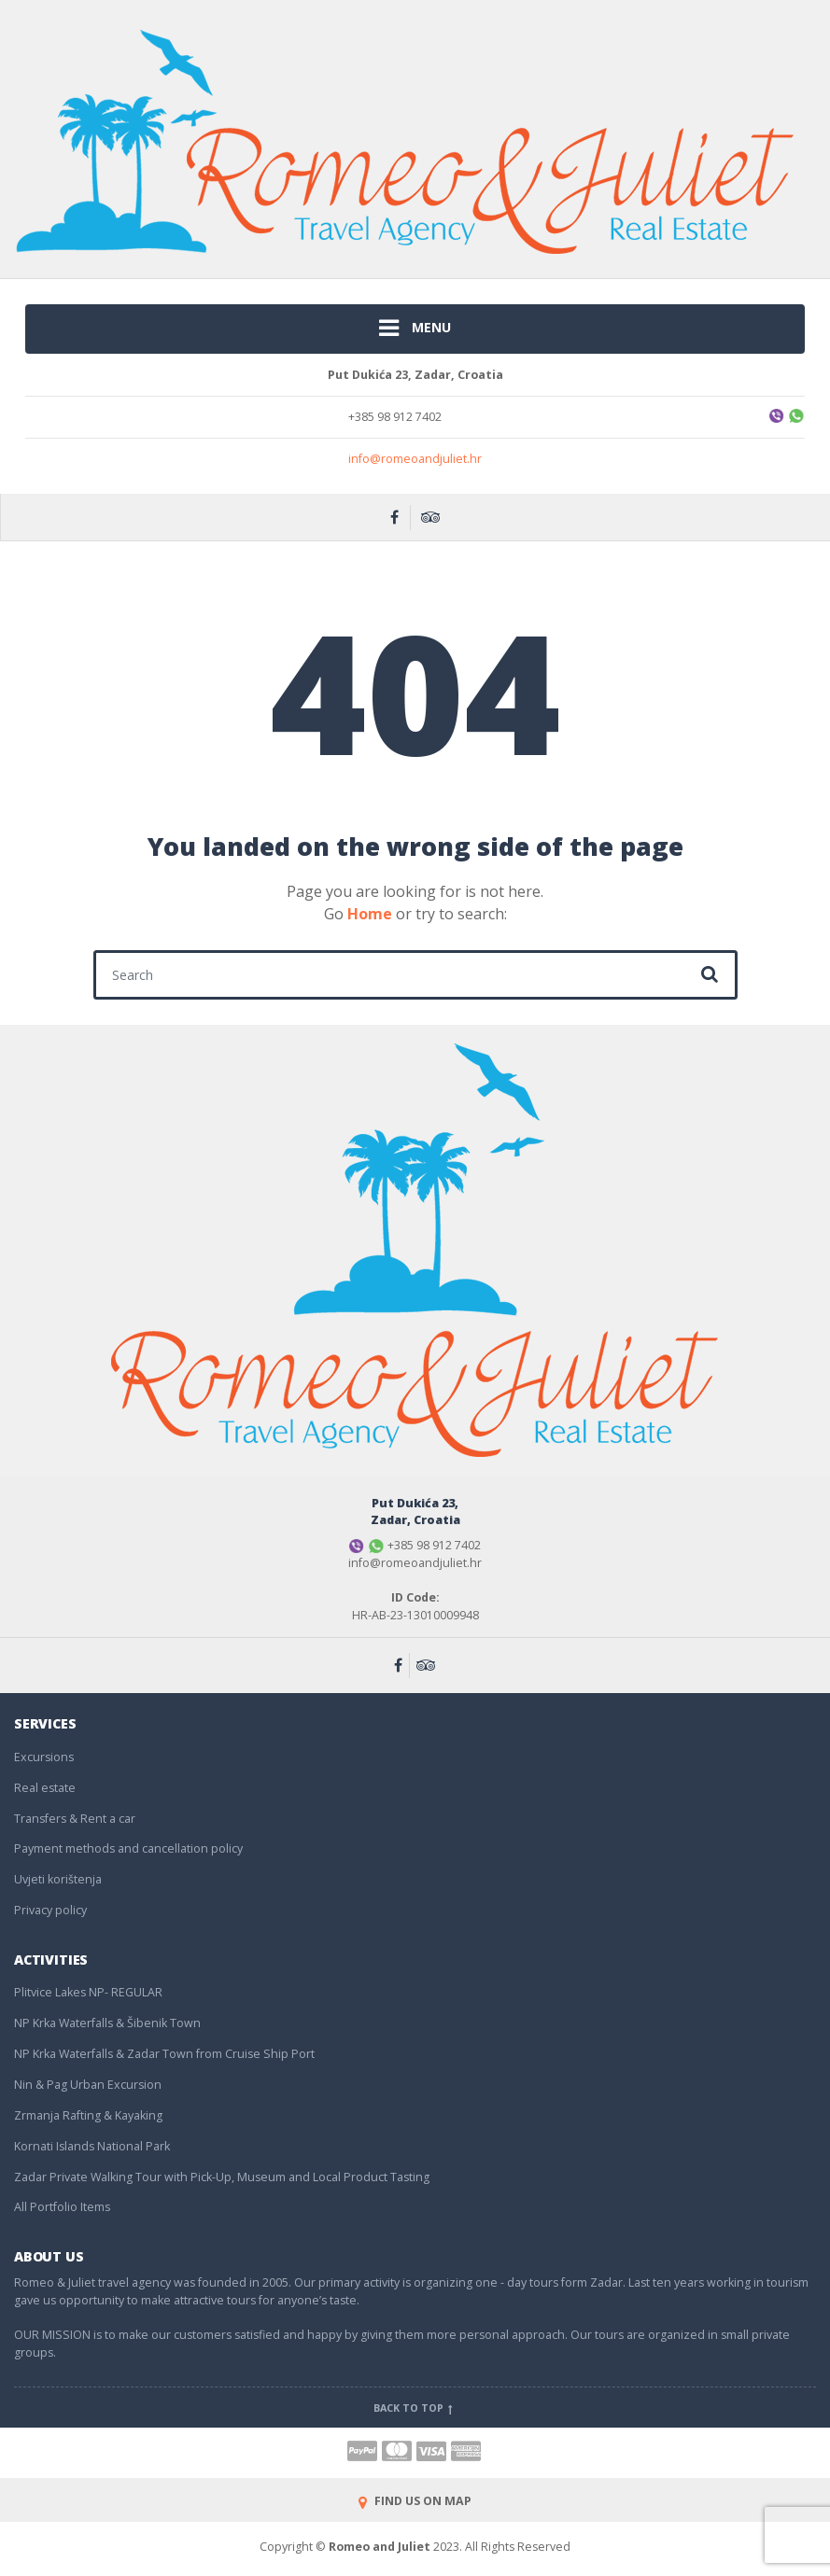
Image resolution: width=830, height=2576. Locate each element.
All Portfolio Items (62, 2207)
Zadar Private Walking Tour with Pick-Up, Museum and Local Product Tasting (221, 2177)
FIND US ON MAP (415, 2501)
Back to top (415, 2408)
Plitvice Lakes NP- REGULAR (88, 1992)
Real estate (45, 1788)
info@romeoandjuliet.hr (415, 459)
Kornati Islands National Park (92, 2146)
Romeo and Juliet (379, 2547)
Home (369, 913)
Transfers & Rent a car (74, 1819)
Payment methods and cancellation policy (128, 1848)
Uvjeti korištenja (58, 1879)
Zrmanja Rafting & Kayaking (88, 2115)
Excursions (44, 1757)
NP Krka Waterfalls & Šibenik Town (107, 2023)
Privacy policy (50, 1910)
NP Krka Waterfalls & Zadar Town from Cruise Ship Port (164, 2054)
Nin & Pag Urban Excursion (88, 2085)
